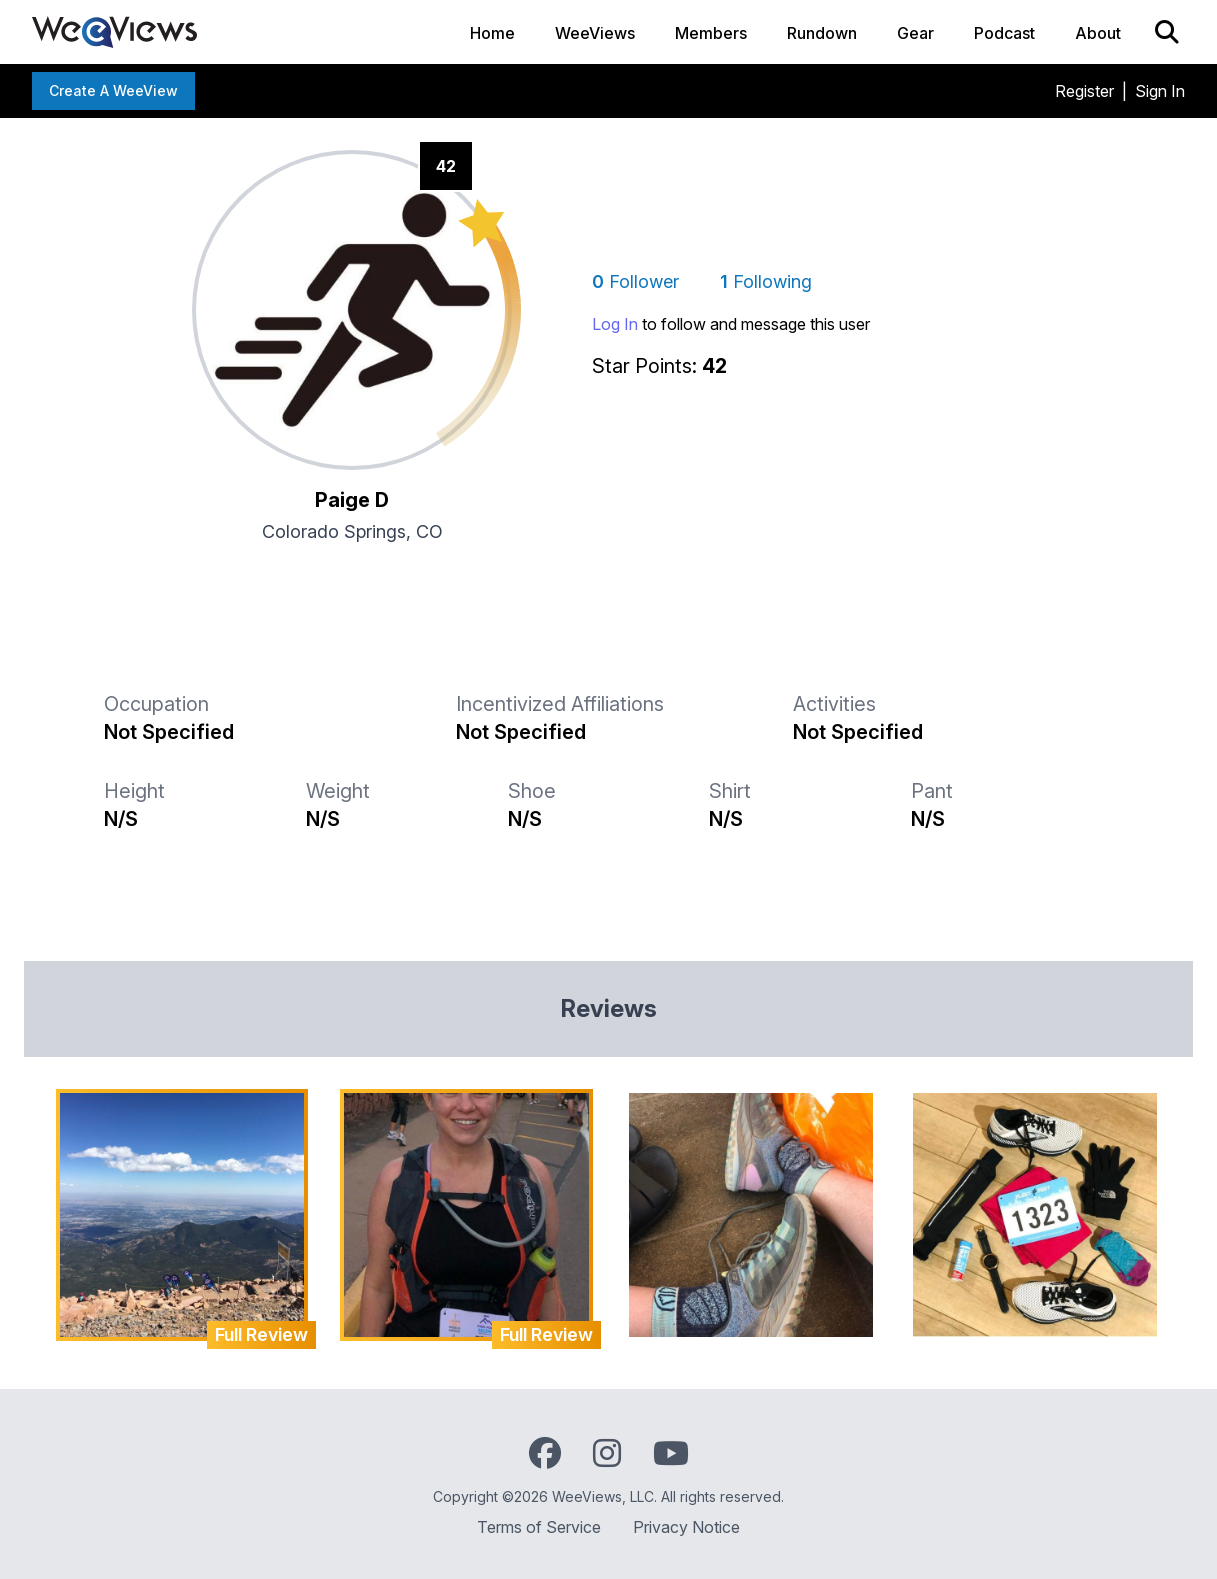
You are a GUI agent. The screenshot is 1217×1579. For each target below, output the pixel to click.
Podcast (1004, 33)
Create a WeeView (113, 90)
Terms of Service (539, 1527)
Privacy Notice (686, 1527)
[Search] (1167, 32)
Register (1084, 91)
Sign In (1160, 91)
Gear (915, 33)
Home (492, 33)
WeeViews (595, 33)
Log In (615, 324)
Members (711, 33)
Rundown (822, 33)
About (1098, 33)
